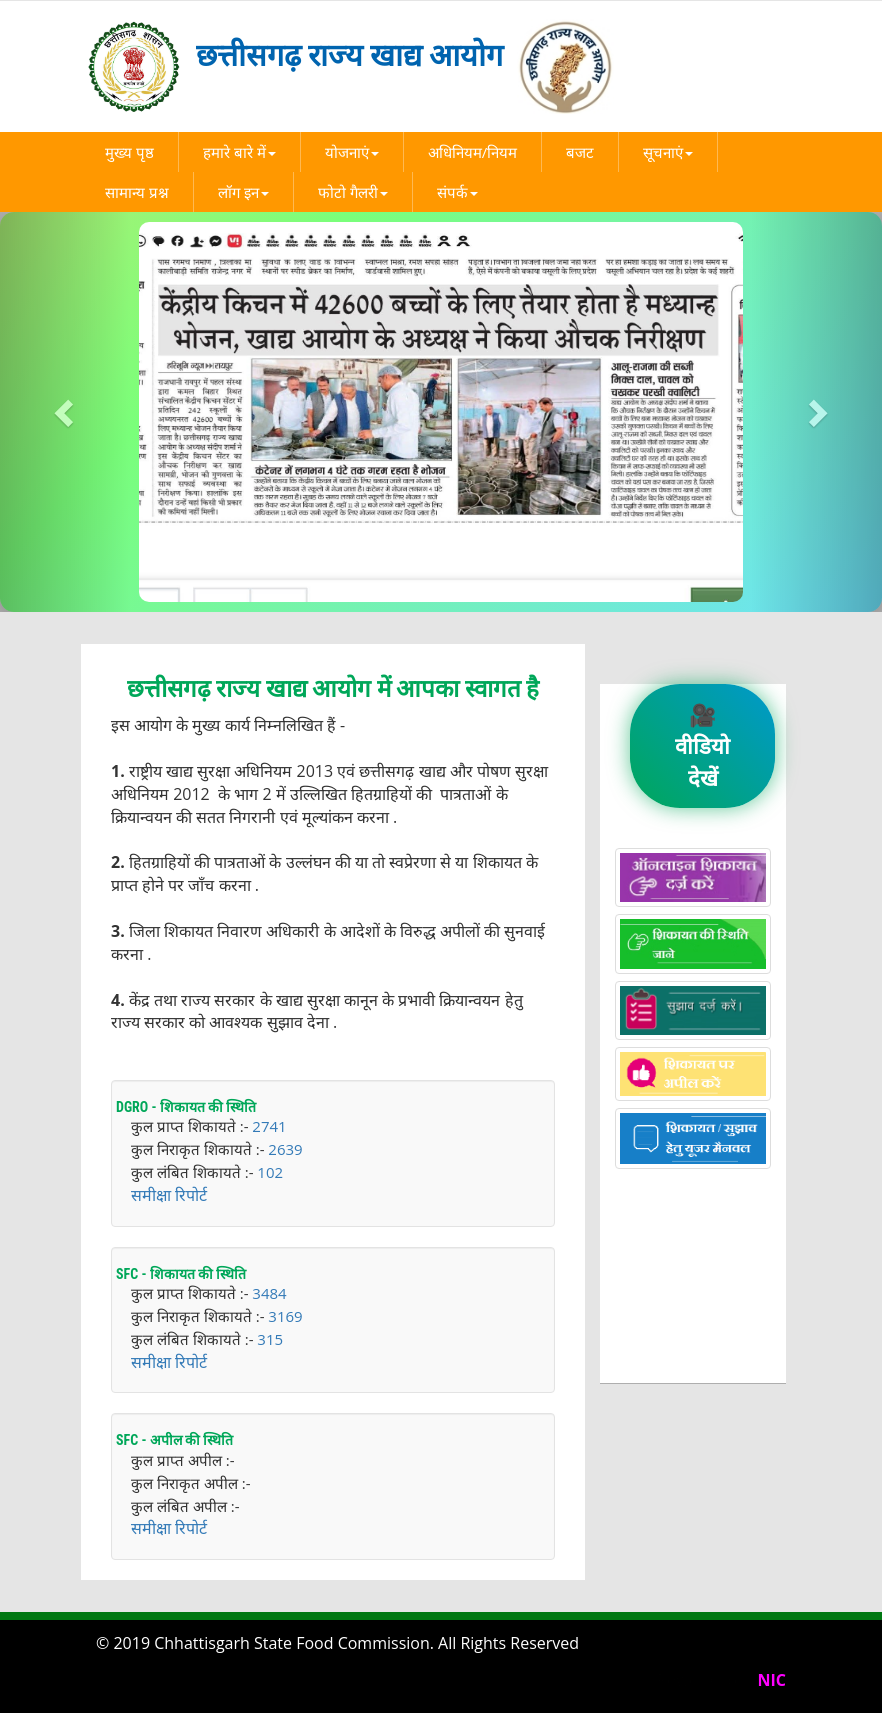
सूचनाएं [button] (668, 152)
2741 (269, 1126)
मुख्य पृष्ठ (129, 152)
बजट (580, 152)
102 (270, 1172)
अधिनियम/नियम (473, 152)
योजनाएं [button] (352, 152)
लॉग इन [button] (243, 192)
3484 (269, 1293)
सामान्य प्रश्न (137, 192)
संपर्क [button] (457, 192)
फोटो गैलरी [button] (353, 192)
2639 (285, 1149)
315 (270, 1339)
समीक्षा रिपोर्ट (169, 1195)
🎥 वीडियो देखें (702, 745)
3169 (285, 1316)
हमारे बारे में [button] (239, 152)
